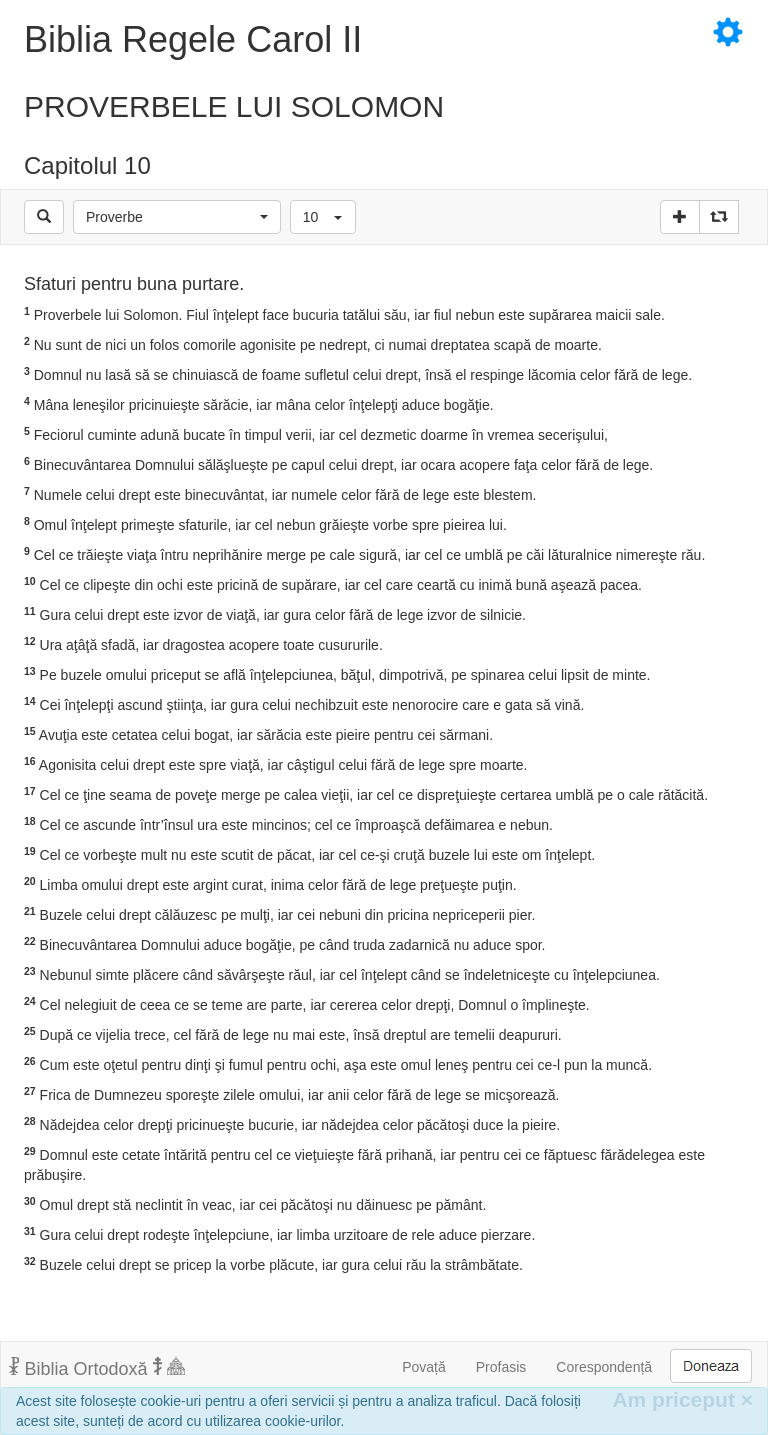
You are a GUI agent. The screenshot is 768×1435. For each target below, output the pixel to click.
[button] (177, 217)
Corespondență (604, 1367)
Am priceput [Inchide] (682, 1399)
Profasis (501, 1367)
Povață (424, 1367)
